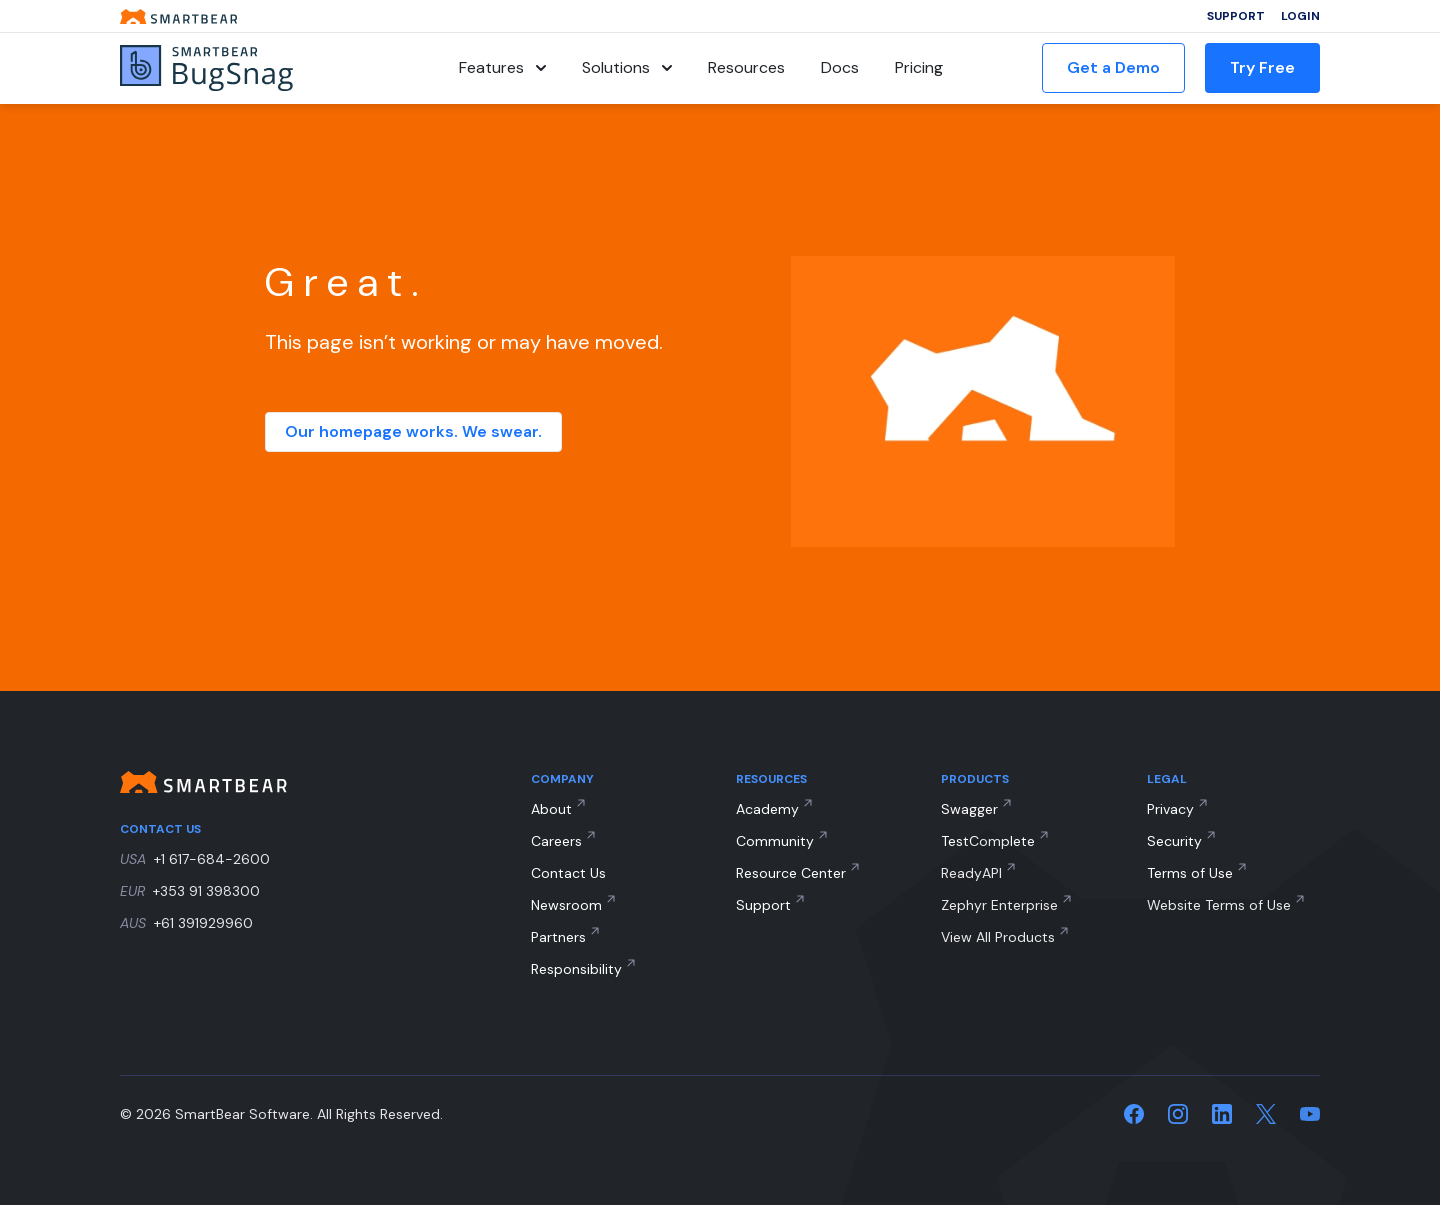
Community (775, 841)
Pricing (919, 67)
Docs (840, 67)
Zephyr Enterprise (999, 905)
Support (1236, 16)
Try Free (1262, 67)
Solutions (627, 67)
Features (502, 67)
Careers (556, 841)
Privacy (1170, 809)
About (551, 809)
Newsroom (566, 905)
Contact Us (568, 873)
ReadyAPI (971, 873)
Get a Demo (1113, 67)
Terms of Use (1190, 873)
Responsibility (576, 969)
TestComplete (988, 841)
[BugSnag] (240, 68)
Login (1300, 16)
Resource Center (791, 873)
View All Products (998, 937)
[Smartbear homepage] (179, 16)
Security (1174, 841)
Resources (746, 67)
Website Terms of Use (1219, 905)
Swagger (969, 809)
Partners (558, 937)
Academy (767, 809)
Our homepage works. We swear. (413, 431)
